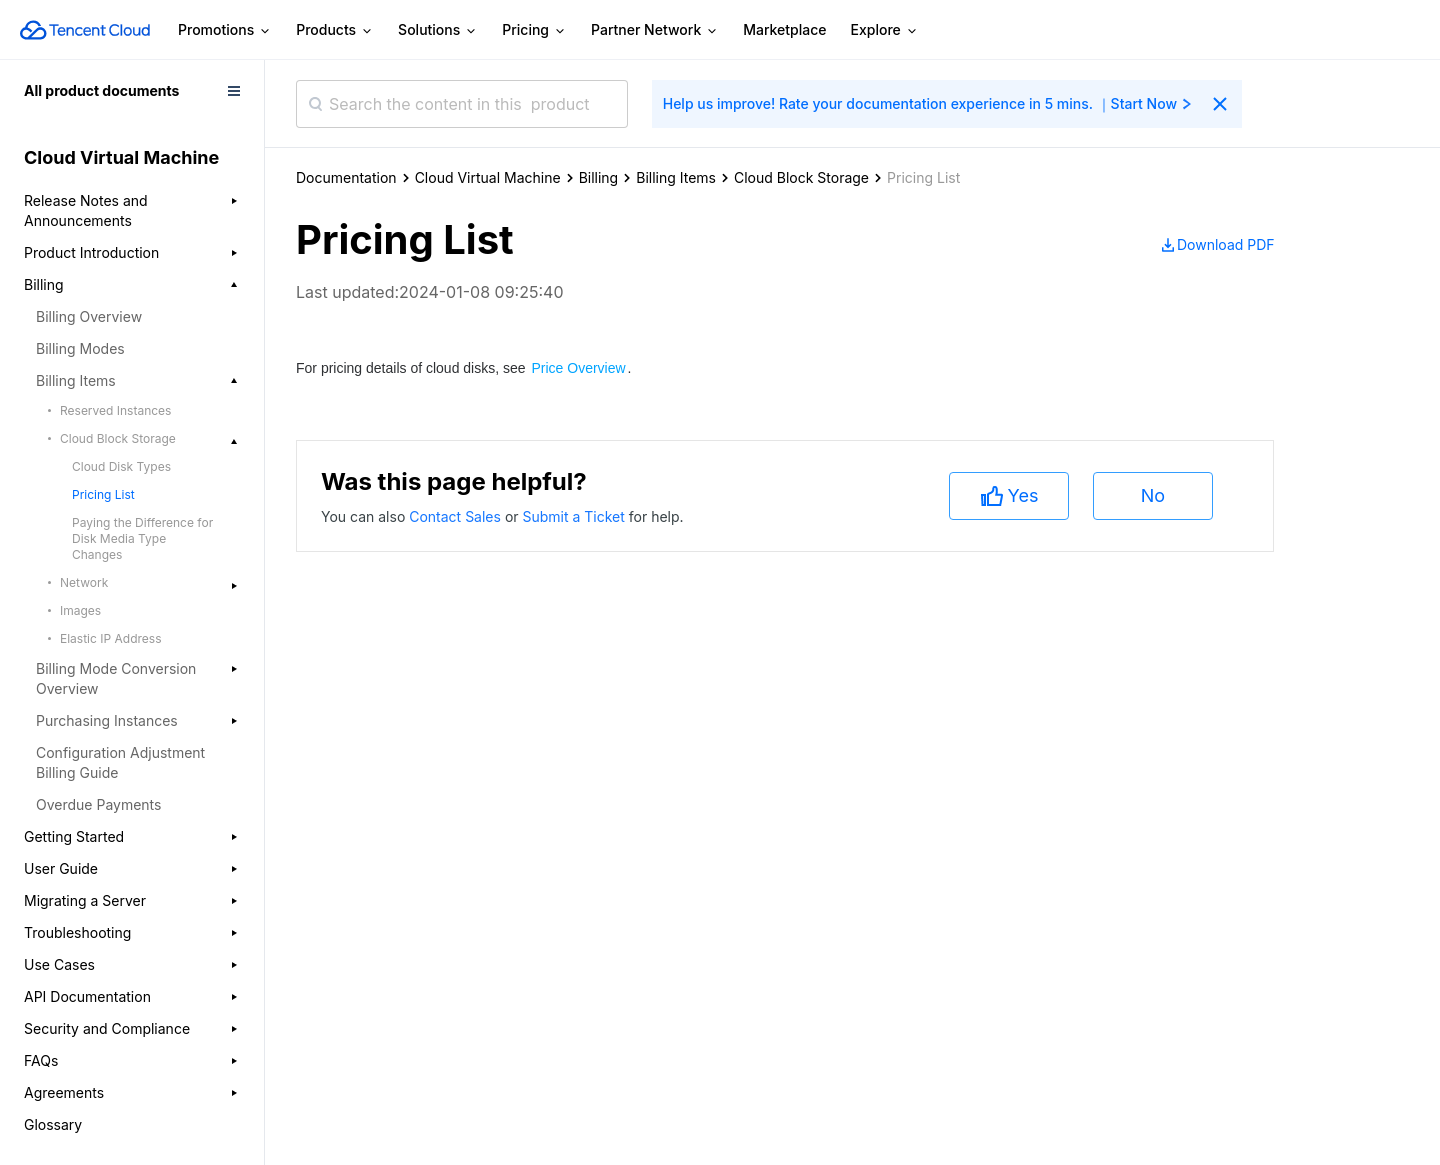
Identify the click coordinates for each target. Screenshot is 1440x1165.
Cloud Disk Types (121, 466)
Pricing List (103, 494)
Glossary (53, 1124)
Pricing (534, 30)
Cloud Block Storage (801, 177)
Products (335, 30)
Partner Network (655, 30)
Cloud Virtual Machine (488, 177)
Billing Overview (89, 316)
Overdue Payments (98, 804)
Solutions (438, 30)
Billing (599, 177)
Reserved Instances (115, 410)
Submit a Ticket (575, 516)
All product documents (101, 90)
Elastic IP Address (110, 638)
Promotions (225, 30)
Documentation (346, 177)
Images (80, 610)
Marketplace (784, 29)
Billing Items (676, 177)
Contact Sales (457, 516)
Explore (885, 30)
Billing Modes (80, 348)
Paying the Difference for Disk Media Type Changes (142, 538)
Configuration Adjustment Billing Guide (120, 762)
